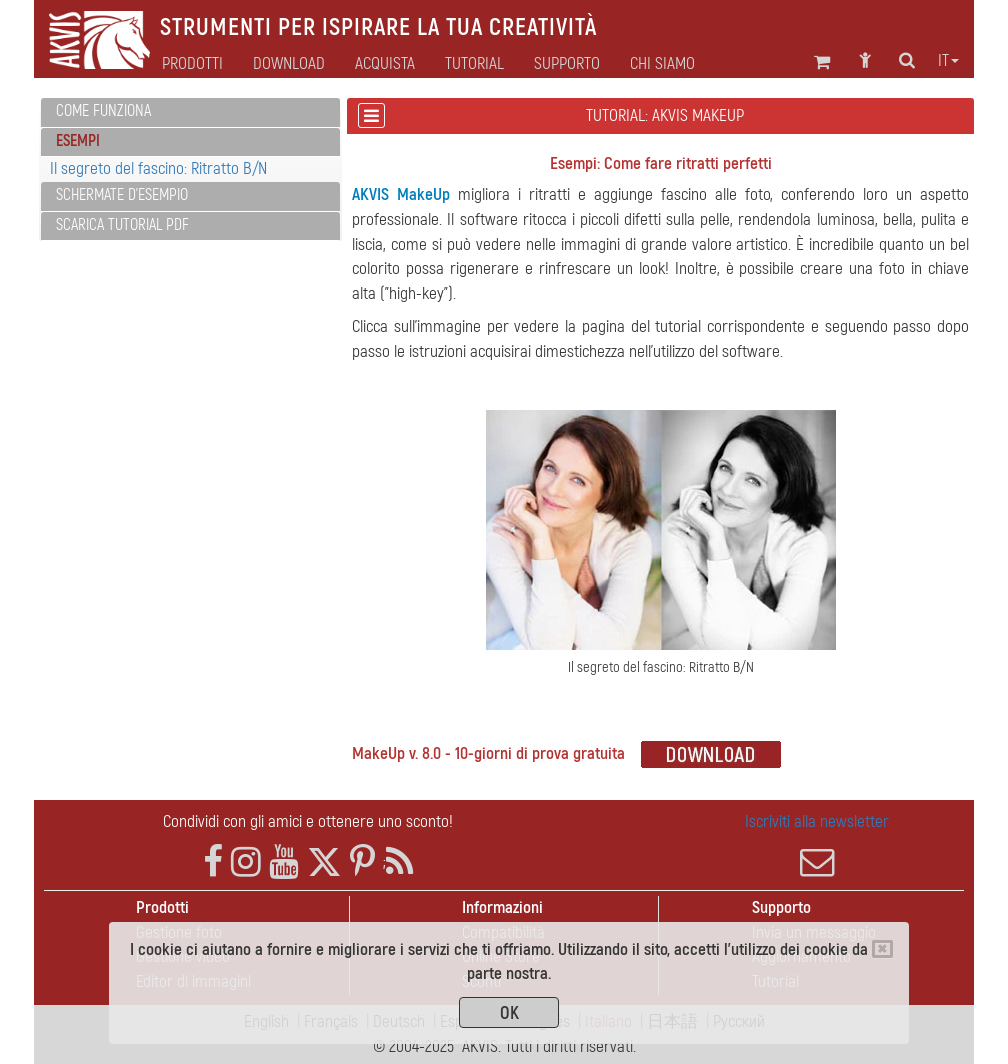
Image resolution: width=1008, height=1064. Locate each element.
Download (289, 64)
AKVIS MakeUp (401, 194)
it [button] (948, 61)
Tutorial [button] (474, 64)
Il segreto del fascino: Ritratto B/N (158, 168)
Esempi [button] (78, 141)
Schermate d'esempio (122, 195)
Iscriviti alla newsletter (817, 845)
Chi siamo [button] (662, 64)
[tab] (190, 112)
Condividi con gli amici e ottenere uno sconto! (308, 821)
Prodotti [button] (192, 64)
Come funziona (103, 111)
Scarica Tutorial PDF (122, 225)
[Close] (882, 949)
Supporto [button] (567, 64)
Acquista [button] (385, 64)
